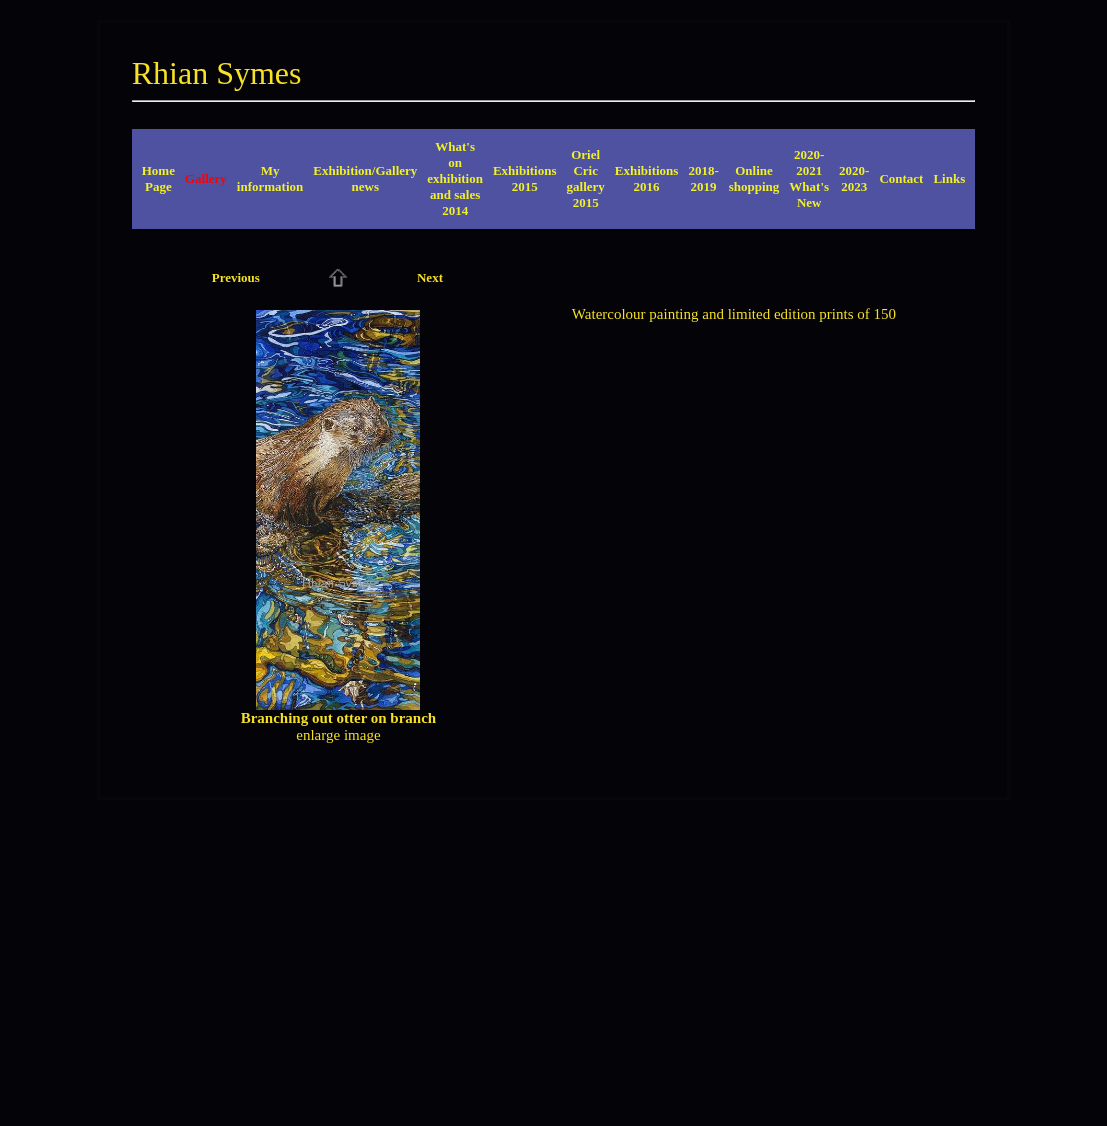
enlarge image (338, 735)
